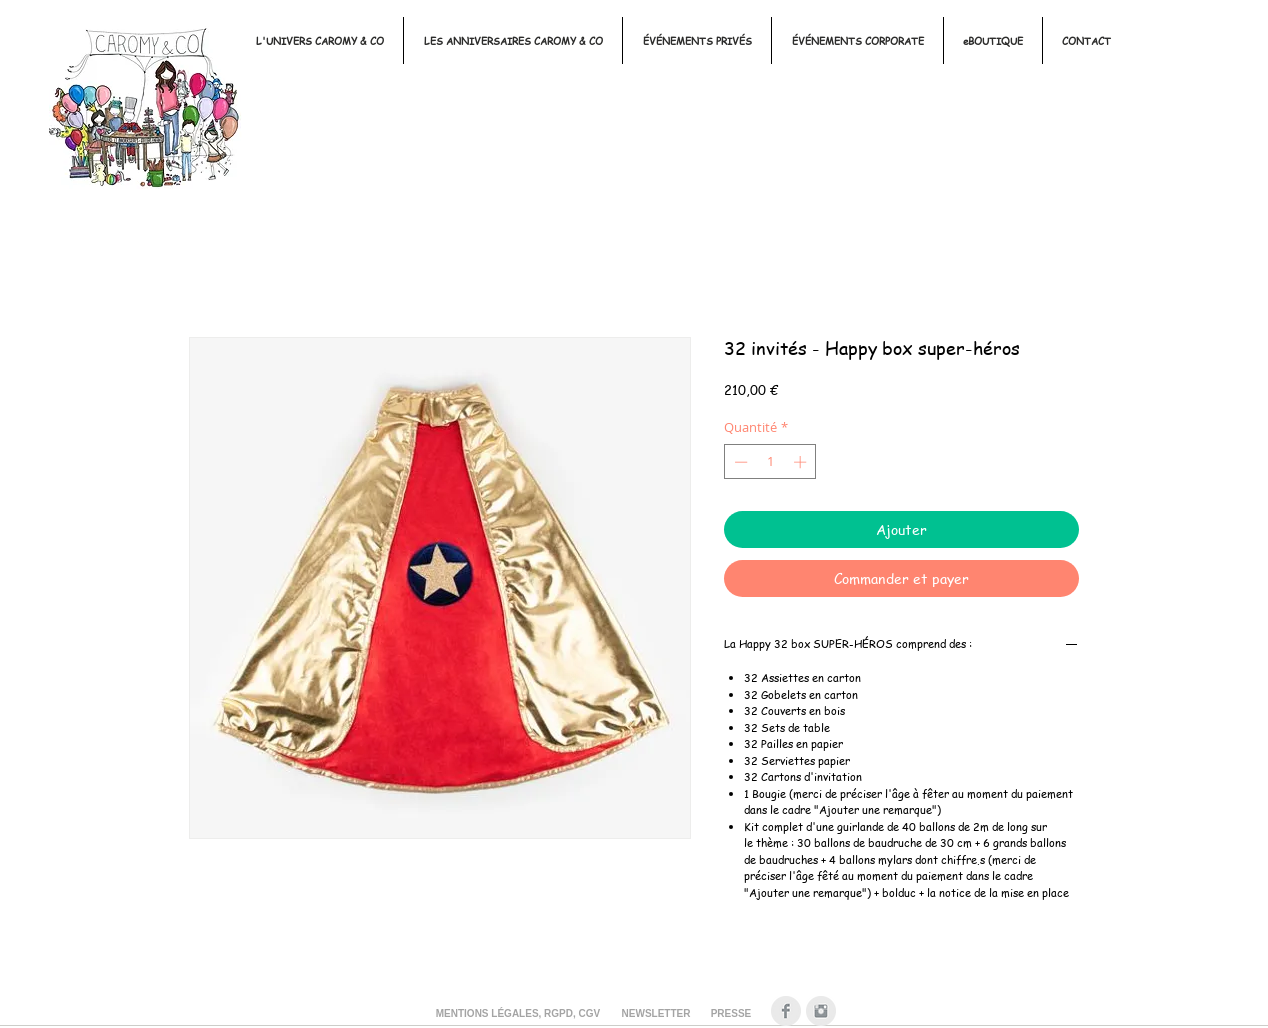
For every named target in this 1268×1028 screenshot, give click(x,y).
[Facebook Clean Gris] (786, 1011)
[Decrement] (739, 462)
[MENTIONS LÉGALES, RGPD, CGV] (518, 1014)
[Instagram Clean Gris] (821, 1011)
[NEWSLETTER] (656, 1014)
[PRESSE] (731, 1014)
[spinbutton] (770, 462)
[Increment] (802, 462)
